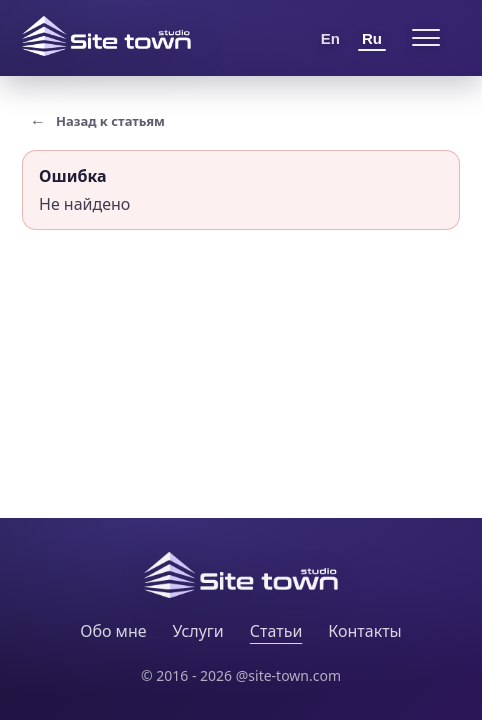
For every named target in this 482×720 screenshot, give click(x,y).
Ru (372, 38)
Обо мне (113, 631)
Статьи (276, 631)
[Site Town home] (106, 36)
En (330, 38)
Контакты (364, 631)
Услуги (198, 631)
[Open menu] (426, 38)
